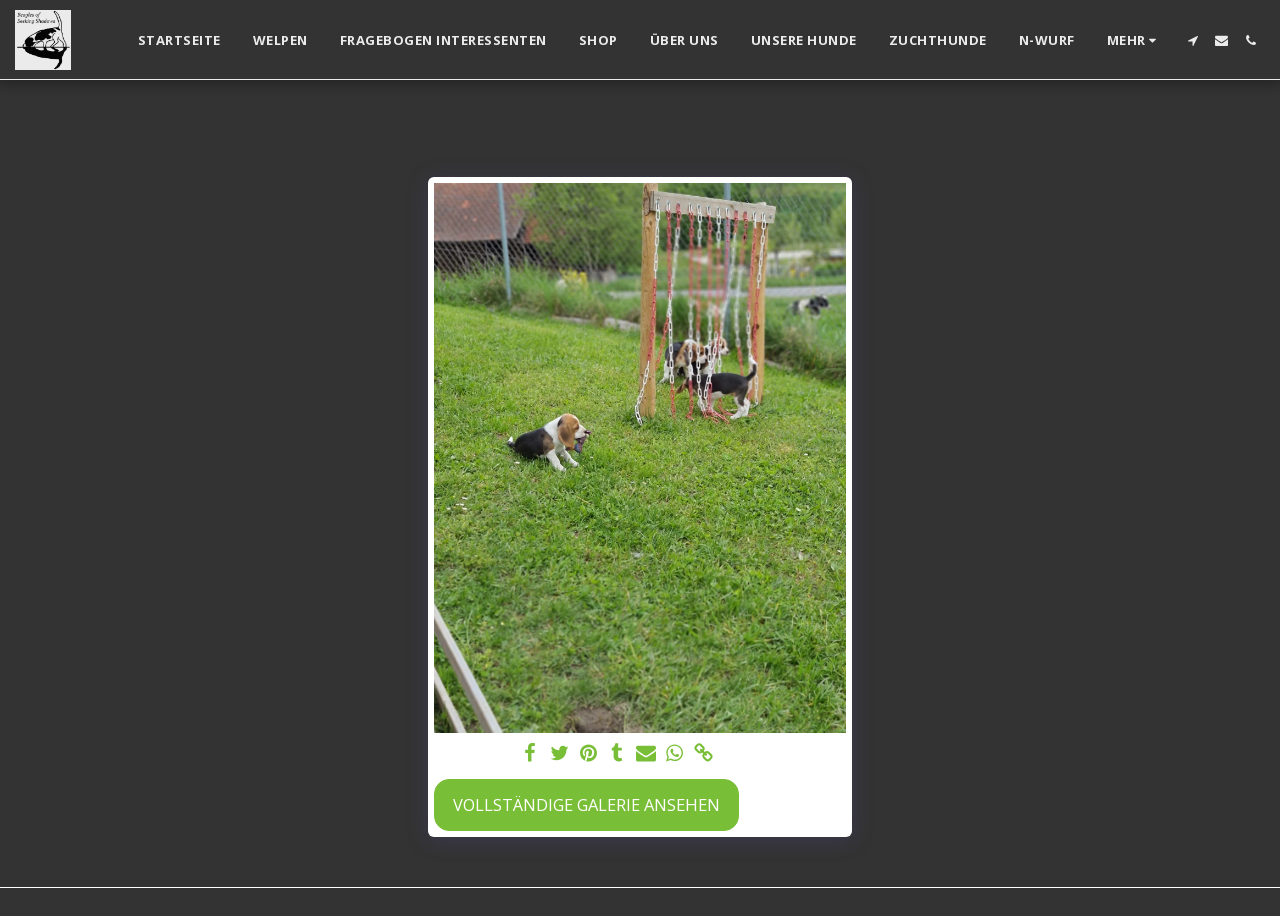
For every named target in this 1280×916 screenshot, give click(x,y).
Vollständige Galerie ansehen (586, 804)
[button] (1192, 40)
